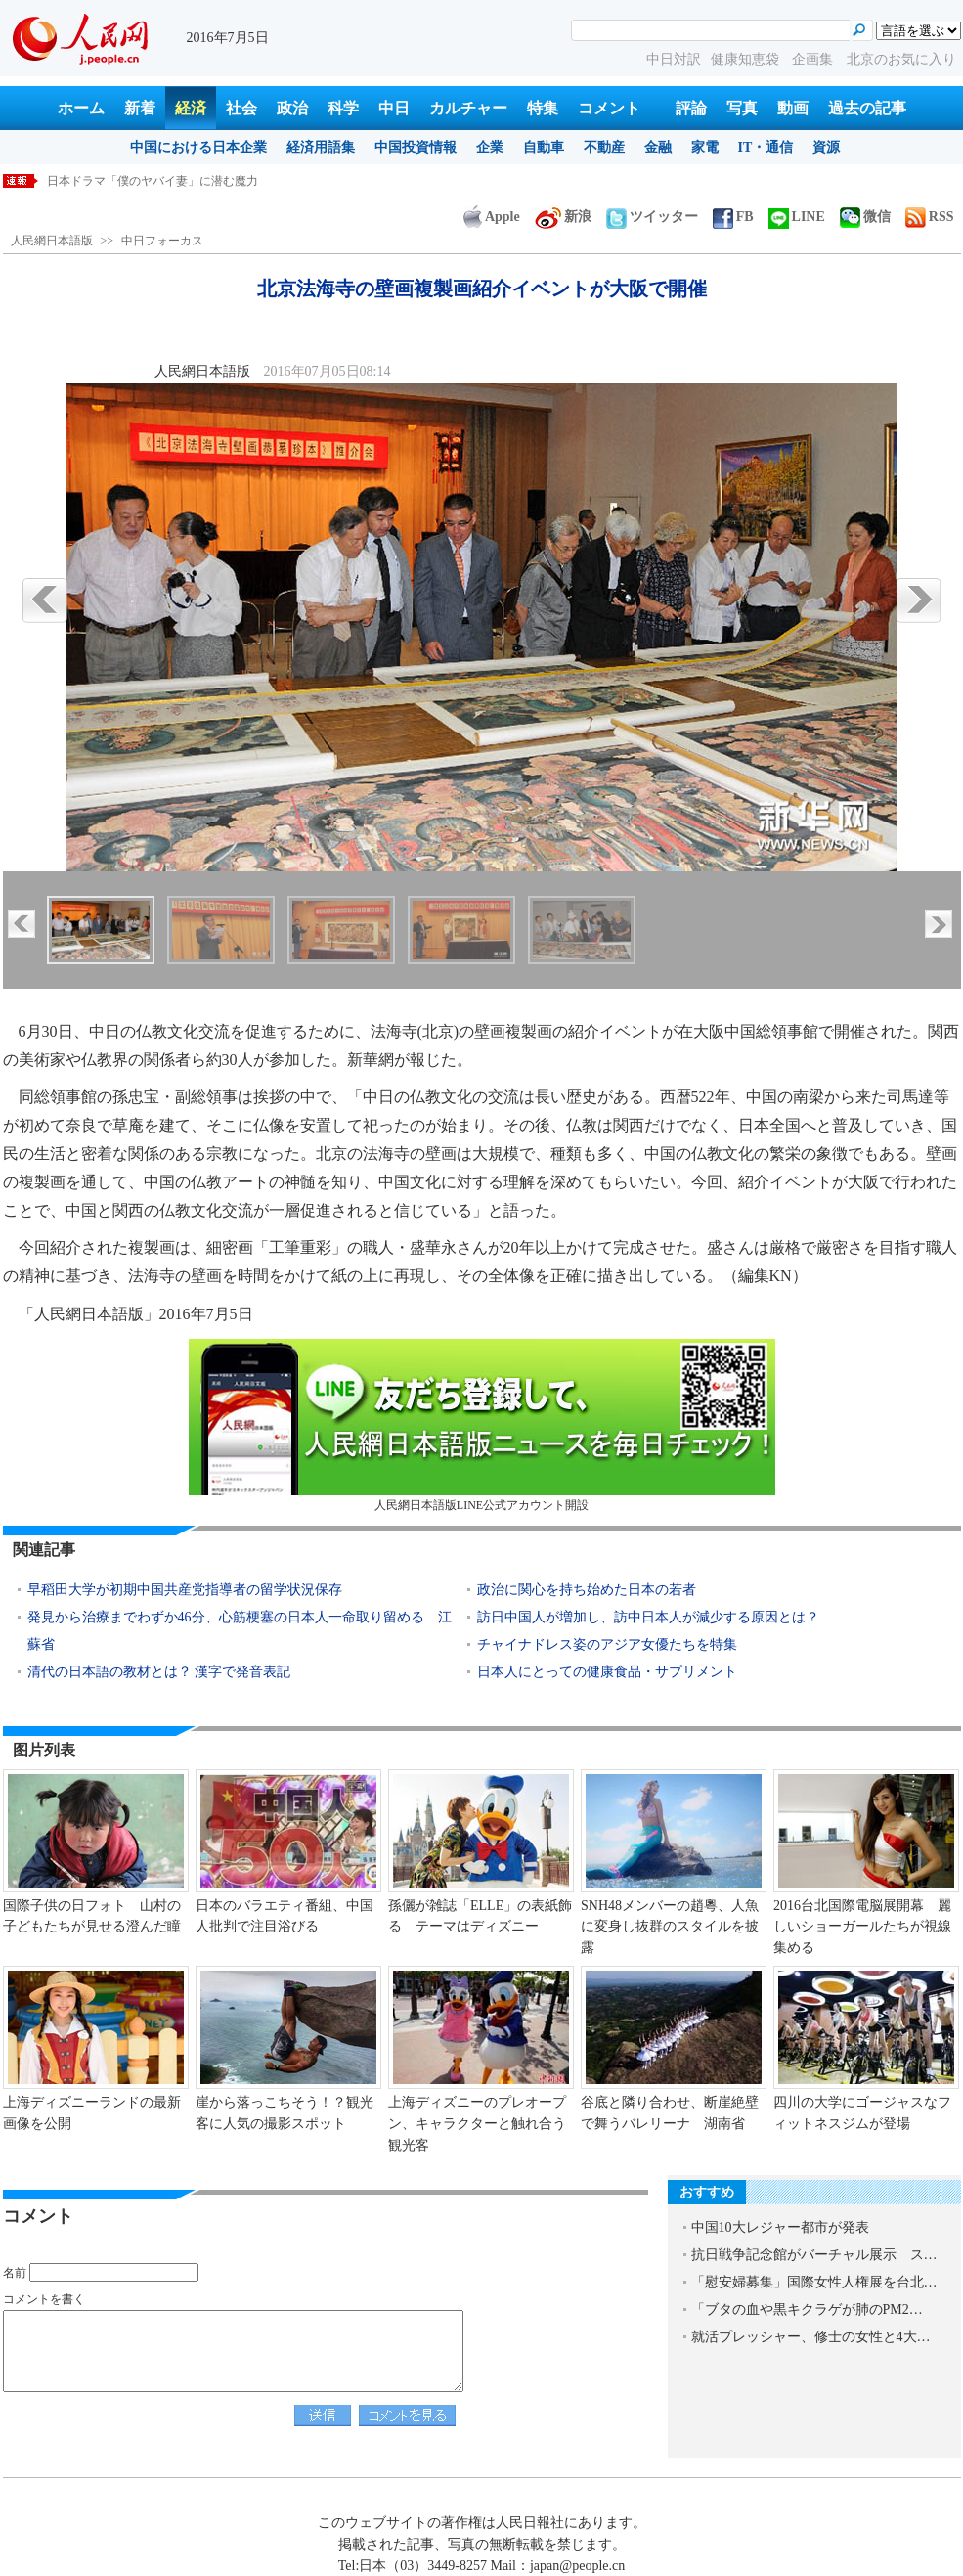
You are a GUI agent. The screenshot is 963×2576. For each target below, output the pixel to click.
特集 (542, 108)
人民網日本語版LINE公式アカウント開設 (482, 1425)
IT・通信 (766, 147)
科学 (343, 108)
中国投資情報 (415, 147)
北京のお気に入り (901, 59)
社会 (241, 108)
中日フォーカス (162, 240)
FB (733, 216)
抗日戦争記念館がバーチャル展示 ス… (814, 2254)
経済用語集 (320, 147)
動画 (793, 108)
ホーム (81, 108)
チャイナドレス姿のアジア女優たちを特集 (607, 1644)
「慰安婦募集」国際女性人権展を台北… (814, 2282)
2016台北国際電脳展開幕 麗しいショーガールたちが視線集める (862, 1926)
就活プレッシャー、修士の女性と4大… (811, 2337)
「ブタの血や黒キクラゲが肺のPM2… (807, 2309)
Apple (491, 216)
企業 (489, 147)
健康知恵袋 (747, 59)
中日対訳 (673, 59)
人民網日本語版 (52, 240)
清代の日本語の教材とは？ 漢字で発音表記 (159, 1672)
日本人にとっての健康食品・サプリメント (607, 1672)
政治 (292, 108)
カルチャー (468, 108)
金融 (658, 147)
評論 (691, 108)
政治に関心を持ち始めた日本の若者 (586, 1589)
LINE (796, 216)
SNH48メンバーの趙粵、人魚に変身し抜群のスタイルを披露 (670, 1926)
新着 (139, 108)
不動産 (604, 147)
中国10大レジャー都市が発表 (780, 2227)
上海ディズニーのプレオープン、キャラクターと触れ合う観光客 (477, 2123)
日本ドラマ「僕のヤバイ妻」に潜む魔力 (152, 181)
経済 (190, 108)
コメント (609, 108)
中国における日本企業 (198, 147)
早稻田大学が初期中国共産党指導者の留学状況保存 (184, 1589)
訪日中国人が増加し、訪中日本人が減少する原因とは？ (648, 1617)
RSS (929, 216)
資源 (826, 147)
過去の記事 (867, 108)
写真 (742, 108)
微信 (865, 216)
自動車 (543, 147)
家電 (705, 147)
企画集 (814, 59)
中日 (394, 108)
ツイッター (652, 216)
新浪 (563, 216)
